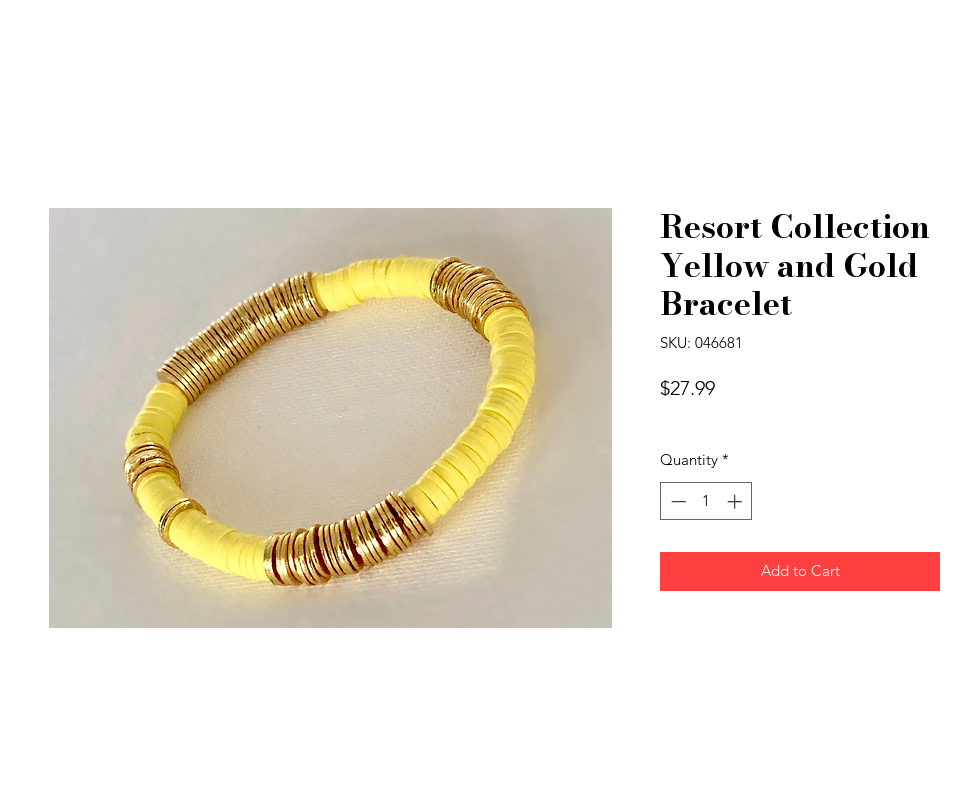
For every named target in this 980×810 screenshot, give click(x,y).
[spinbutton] (706, 501)
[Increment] (736, 501)
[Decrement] (676, 501)
